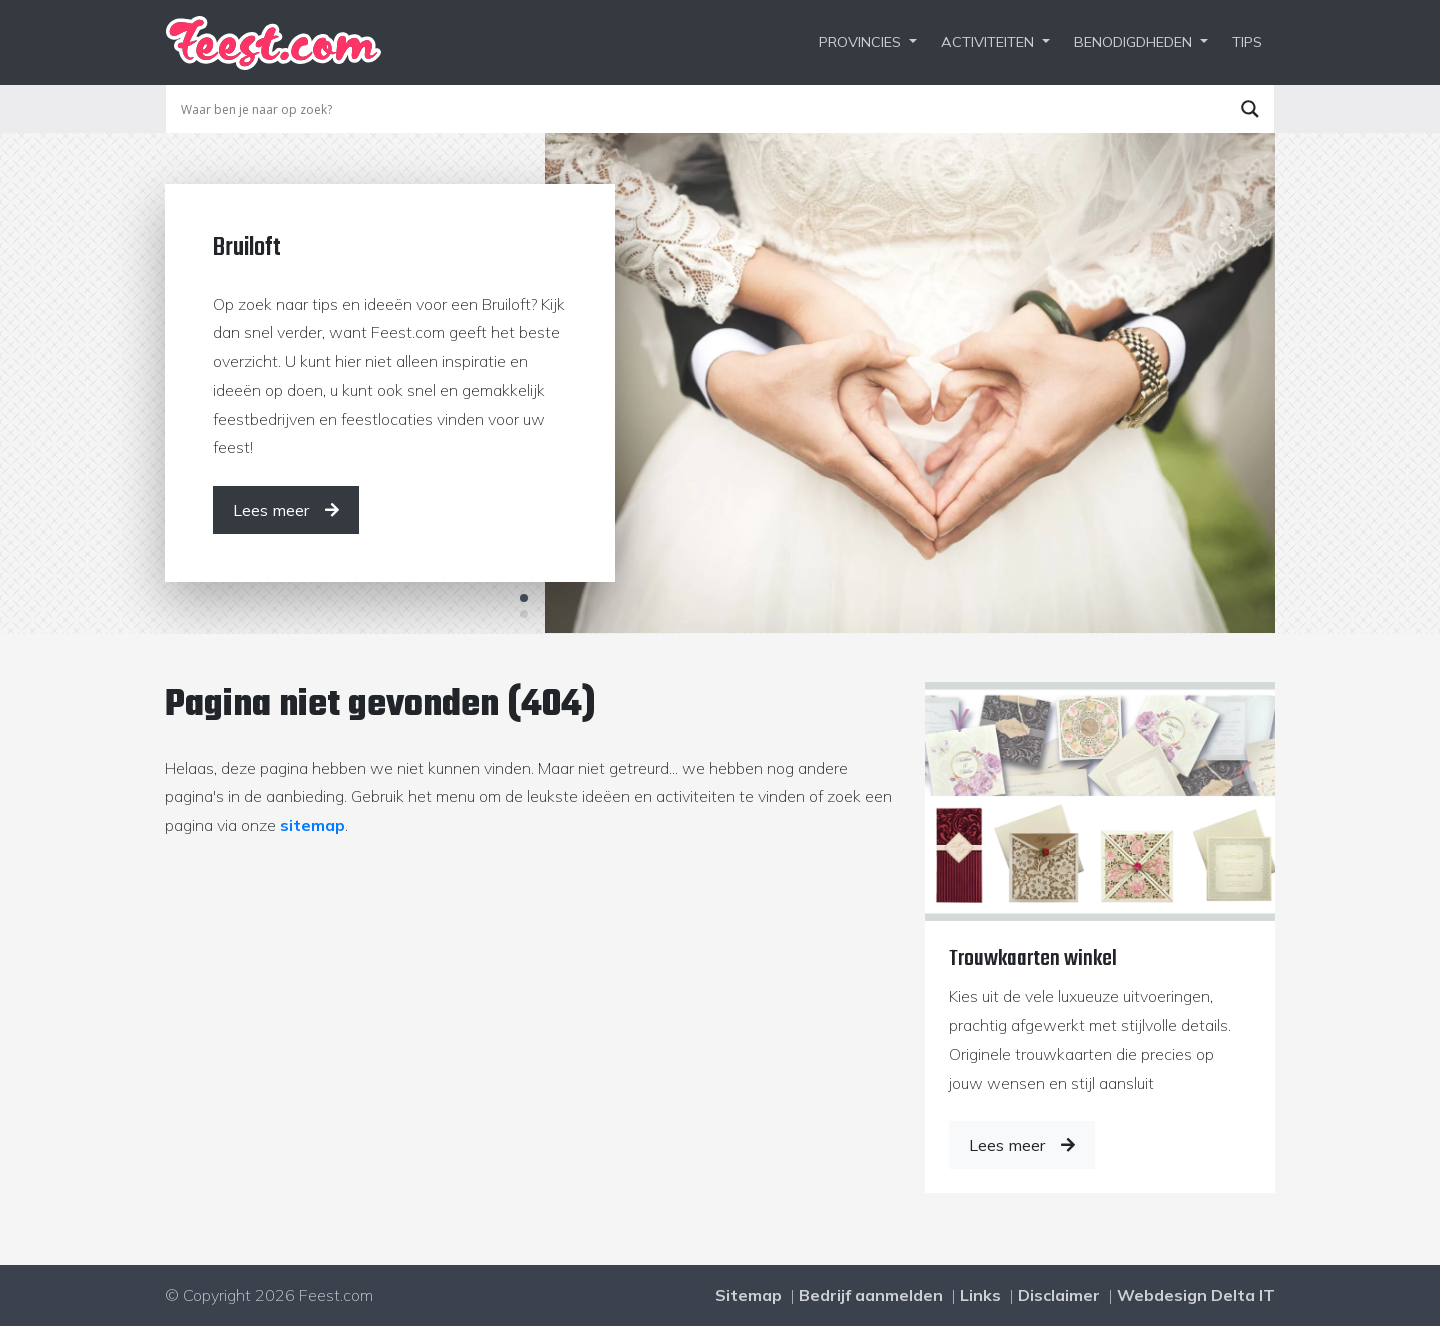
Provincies (860, 42)
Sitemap (748, 1295)
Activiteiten (987, 42)
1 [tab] (524, 598)
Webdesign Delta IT (1196, 1295)
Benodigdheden (1133, 42)
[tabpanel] (720, 383)
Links (980, 1295)
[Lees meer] (286, 510)
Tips (1247, 42)
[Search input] (701, 109)
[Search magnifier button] (1250, 109)
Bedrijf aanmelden (871, 1295)
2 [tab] (524, 614)
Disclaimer (1059, 1295)
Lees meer (1022, 1145)
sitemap (312, 825)
